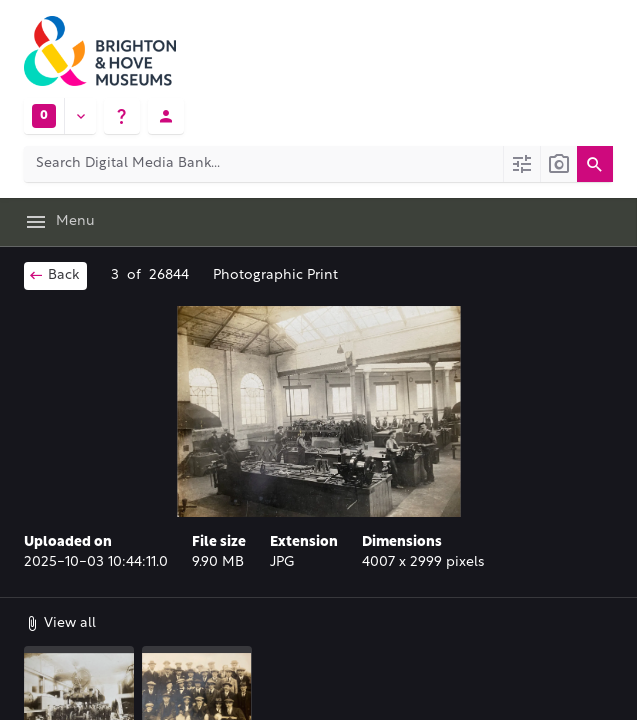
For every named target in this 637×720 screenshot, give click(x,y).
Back (53, 275)
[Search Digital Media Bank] (263, 164)
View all (60, 623)
